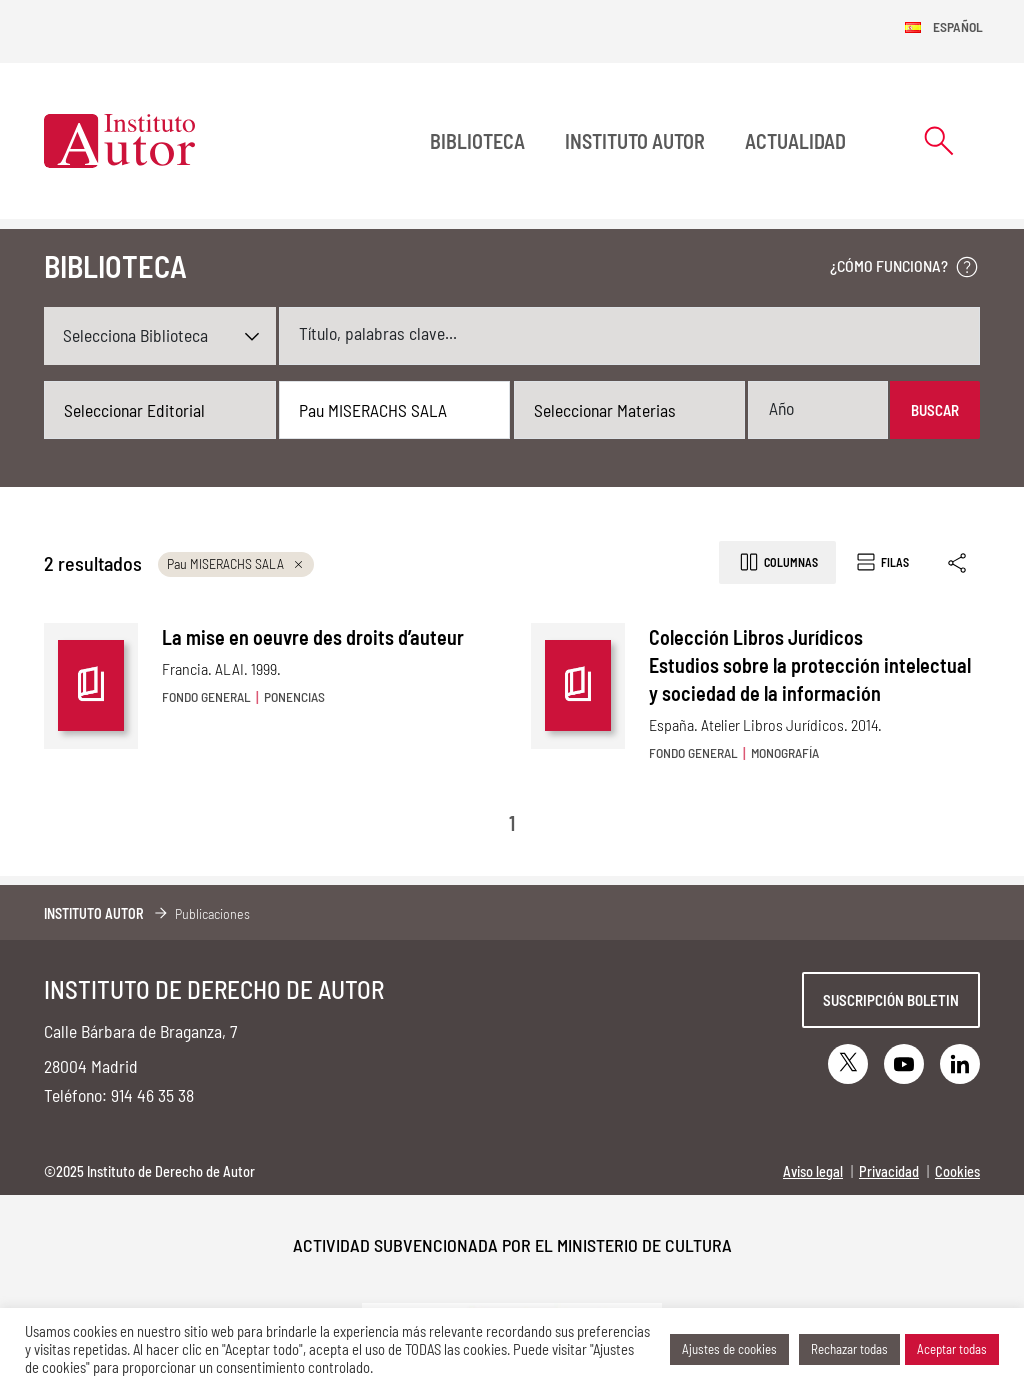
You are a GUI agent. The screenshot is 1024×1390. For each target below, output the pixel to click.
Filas (881, 562)
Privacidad (889, 1171)
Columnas (777, 562)
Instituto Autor (635, 141)
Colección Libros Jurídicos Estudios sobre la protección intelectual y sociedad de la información (810, 665)
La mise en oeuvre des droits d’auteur (313, 637)
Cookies (957, 1171)
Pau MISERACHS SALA (236, 563)
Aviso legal (813, 1171)
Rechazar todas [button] (849, 1349)
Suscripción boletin (891, 1000)
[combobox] (160, 410)
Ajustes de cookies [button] (729, 1349)
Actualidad (795, 141)
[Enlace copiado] (958, 562)
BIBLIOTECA (477, 141)
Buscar (935, 410)
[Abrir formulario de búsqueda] (939, 140)
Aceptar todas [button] (952, 1349)
